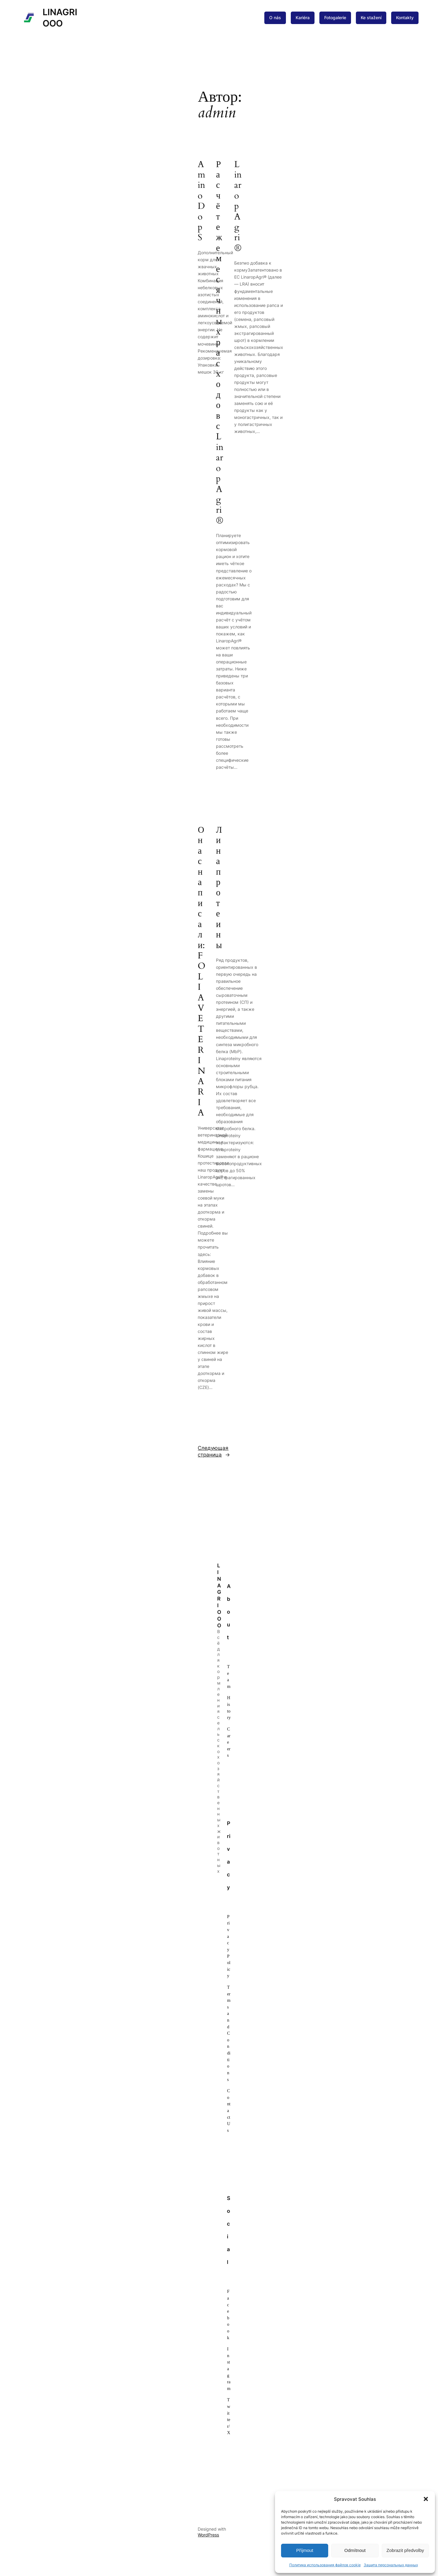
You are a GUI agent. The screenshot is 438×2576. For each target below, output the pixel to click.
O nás (275, 17)
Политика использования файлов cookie (325, 2565)
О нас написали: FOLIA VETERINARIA (201, 971)
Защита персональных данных (391, 2565)
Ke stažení (371, 17)
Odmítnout (355, 2550)
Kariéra (303, 17)
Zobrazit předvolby (405, 2550)
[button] (426, 2499)
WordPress (208, 2534)
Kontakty (405, 17)
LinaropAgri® (238, 206)
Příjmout (304, 2550)
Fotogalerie (335, 17)
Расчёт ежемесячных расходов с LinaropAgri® (219, 342)
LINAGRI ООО (219, 1595)
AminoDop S (201, 201)
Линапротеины (219, 888)
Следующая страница (214, 1451)
